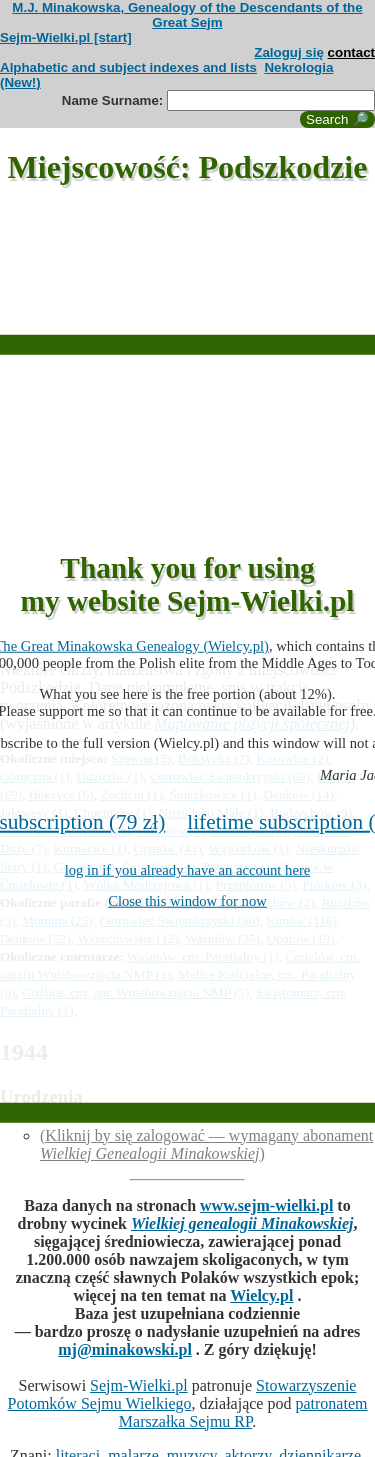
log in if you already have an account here (188, 870)
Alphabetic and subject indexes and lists (128, 67)
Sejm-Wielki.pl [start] (66, 37)
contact (351, 52)
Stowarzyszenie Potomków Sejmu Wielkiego (182, 1394)
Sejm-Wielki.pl (139, 1385)
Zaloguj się (289, 52)
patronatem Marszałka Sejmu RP (243, 1412)
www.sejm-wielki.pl (266, 1205)
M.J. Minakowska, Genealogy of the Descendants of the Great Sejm (187, 15)
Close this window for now (187, 901)
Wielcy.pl (261, 1295)
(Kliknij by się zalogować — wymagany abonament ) (206, 1144)
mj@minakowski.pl (125, 1349)
